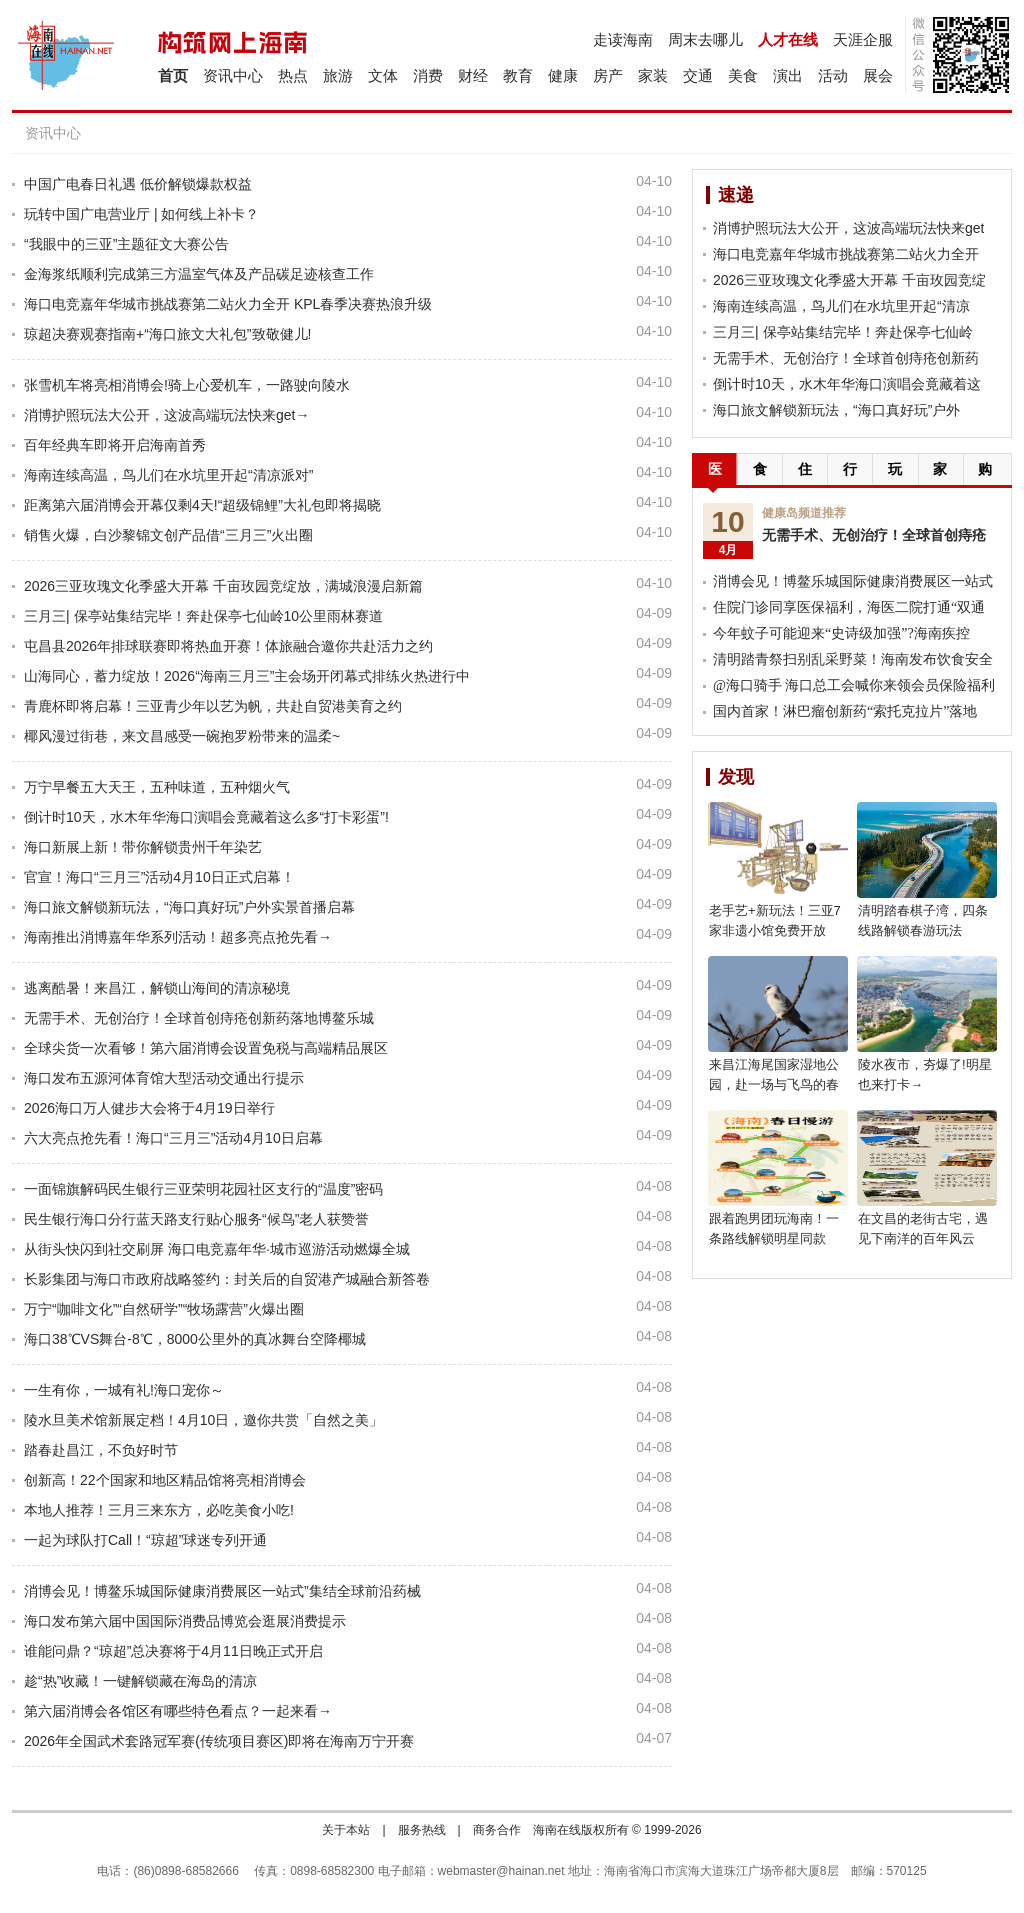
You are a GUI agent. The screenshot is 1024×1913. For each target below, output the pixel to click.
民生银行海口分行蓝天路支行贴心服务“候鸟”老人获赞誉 (196, 1219)
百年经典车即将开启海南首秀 (115, 445)
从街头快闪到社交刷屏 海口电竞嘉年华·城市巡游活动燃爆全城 (217, 1249)
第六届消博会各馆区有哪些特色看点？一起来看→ (178, 1711)
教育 (518, 75)
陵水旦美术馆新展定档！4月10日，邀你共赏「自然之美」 (203, 1420)
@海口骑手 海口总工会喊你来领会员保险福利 (854, 685)
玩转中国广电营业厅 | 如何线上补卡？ (141, 214)
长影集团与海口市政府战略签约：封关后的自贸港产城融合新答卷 (227, 1279)
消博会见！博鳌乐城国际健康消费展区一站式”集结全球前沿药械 (222, 1591)
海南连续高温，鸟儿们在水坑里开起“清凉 (841, 306)
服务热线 (422, 1830)
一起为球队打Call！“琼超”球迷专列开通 (145, 1540)
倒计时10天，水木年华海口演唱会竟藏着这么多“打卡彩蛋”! (206, 817)
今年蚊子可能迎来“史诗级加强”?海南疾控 (841, 633)
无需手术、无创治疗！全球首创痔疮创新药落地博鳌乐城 (199, 1018)
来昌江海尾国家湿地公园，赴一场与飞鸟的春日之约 (774, 1084)
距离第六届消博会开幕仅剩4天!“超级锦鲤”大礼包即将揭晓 (202, 505)
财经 (473, 75)
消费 (428, 75)
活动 (833, 75)
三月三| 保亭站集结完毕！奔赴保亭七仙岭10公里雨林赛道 (203, 616)
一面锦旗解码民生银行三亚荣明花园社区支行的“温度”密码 (203, 1189)
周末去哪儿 (705, 39)
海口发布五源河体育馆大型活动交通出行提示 (164, 1078)
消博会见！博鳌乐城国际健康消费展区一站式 (853, 581)
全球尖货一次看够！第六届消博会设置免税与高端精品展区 (206, 1048)
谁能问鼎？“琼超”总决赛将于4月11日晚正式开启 (173, 1651)
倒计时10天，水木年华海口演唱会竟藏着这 (847, 384)
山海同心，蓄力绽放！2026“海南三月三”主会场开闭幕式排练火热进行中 (247, 676)
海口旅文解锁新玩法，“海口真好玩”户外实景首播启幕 (189, 907)
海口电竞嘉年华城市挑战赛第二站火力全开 (846, 254)
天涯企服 (863, 39)
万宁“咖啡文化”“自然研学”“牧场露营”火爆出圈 (164, 1309)
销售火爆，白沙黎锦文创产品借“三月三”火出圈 (168, 535)
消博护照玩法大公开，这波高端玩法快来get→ (166, 415)
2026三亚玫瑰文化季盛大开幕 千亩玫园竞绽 (849, 280)
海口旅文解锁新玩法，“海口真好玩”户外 (836, 410)
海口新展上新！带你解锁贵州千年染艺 (143, 847)
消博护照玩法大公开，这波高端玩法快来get (848, 228)
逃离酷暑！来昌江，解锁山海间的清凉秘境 (157, 988)
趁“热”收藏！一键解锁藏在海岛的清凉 (140, 1681)
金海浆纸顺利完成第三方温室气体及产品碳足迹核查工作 (199, 274)
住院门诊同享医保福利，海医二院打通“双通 (849, 607)
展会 (878, 75)
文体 (383, 75)
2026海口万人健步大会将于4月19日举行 (149, 1108)
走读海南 (623, 39)
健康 (563, 75)
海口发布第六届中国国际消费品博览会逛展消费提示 (185, 1621)
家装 (653, 75)
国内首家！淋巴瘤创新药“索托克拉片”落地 (845, 711)
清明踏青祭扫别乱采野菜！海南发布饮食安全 (853, 659)
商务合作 (497, 1830)
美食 (743, 75)
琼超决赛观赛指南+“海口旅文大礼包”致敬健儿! (167, 334)
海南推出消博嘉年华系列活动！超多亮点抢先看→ (178, 937)
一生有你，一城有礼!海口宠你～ (124, 1390)
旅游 (338, 75)
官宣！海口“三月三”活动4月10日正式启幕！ (159, 877)
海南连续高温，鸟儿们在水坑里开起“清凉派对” (168, 475)
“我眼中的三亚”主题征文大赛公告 (126, 244)
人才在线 (788, 39)
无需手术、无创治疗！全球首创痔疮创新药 (846, 358)
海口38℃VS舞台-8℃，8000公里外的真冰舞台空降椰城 (195, 1339)
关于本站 (346, 1830)
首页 (173, 75)
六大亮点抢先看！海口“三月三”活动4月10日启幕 (173, 1138)
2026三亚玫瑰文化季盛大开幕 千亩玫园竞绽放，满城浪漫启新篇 (223, 586)
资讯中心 (233, 75)
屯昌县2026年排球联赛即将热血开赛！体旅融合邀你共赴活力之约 (228, 646)
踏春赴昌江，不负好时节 (101, 1450)
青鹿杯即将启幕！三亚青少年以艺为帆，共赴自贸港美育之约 (213, 706)
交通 (698, 75)
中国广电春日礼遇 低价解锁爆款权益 (138, 184)
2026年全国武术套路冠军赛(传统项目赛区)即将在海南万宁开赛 (219, 1741)
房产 (608, 75)
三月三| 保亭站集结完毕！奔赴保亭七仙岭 (843, 332)
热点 (293, 75)
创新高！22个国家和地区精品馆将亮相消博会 (165, 1480)
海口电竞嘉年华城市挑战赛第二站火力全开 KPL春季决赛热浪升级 (228, 304)
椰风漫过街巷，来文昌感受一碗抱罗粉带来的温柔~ (182, 736)
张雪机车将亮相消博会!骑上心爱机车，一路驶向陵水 (187, 385)
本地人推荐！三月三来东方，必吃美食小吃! (159, 1510)
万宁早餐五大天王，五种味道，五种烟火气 (157, 787)
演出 (788, 75)
